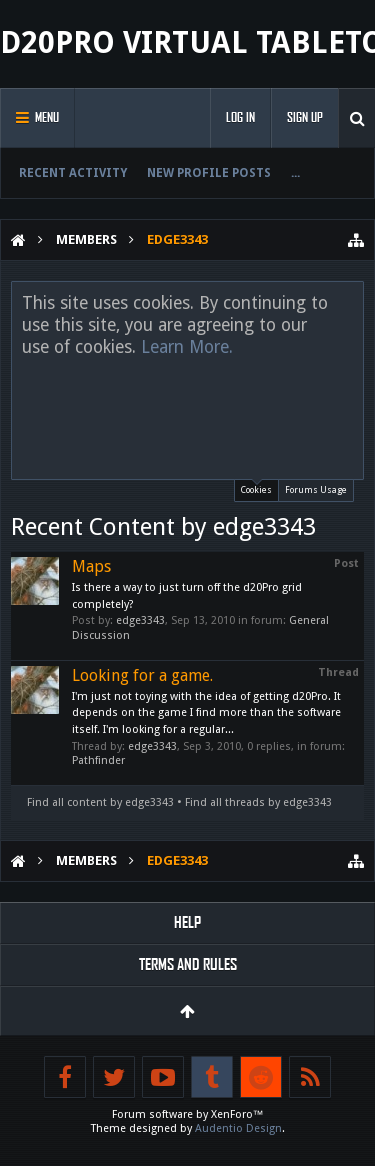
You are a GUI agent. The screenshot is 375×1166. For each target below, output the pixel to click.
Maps (91, 566)
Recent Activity (73, 173)
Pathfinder (98, 760)
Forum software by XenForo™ (188, 1114)
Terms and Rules (188, 964)
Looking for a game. (142, 675)
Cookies (256, 487)
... (295, 173)
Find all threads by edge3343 (258, 802)
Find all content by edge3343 (100, 802)
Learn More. (187, 347)
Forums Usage (316, 490)
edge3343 (140, 620)
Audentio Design (238, 1128)
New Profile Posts (209, 173)
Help (187, 922)
